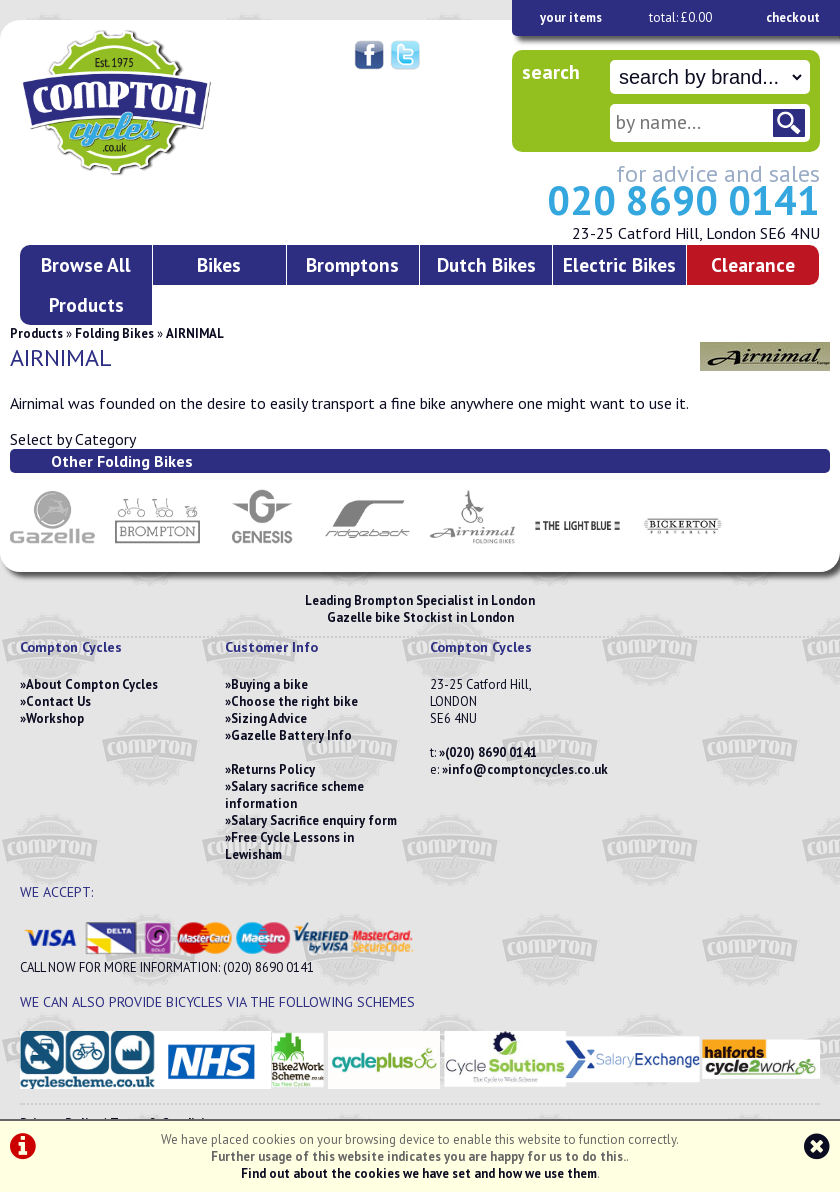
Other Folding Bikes (122, 461)
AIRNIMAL (195, 333)
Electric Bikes (619, 264)
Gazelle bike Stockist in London (420, 617)
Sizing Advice (269, 718)
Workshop (55, 718)
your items (571, 17)
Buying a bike (269, 684)
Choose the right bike (294, 701)
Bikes (219, 264)
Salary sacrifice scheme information (294, 795)
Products (36, 333)
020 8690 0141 (683, 200)
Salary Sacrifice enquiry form (314, 820)
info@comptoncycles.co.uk (528, 769)
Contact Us (58, 701)
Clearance (753, 264)
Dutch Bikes (486, 264)
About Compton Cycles (92, 684)
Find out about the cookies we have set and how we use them (419, 1173)
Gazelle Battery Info (291, 735)
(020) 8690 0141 (491, 752)
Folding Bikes (114, 333)
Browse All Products (86, 284)
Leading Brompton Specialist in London (420, 600)
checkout (793, 17)
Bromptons (352, 264)
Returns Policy (273, 769)
